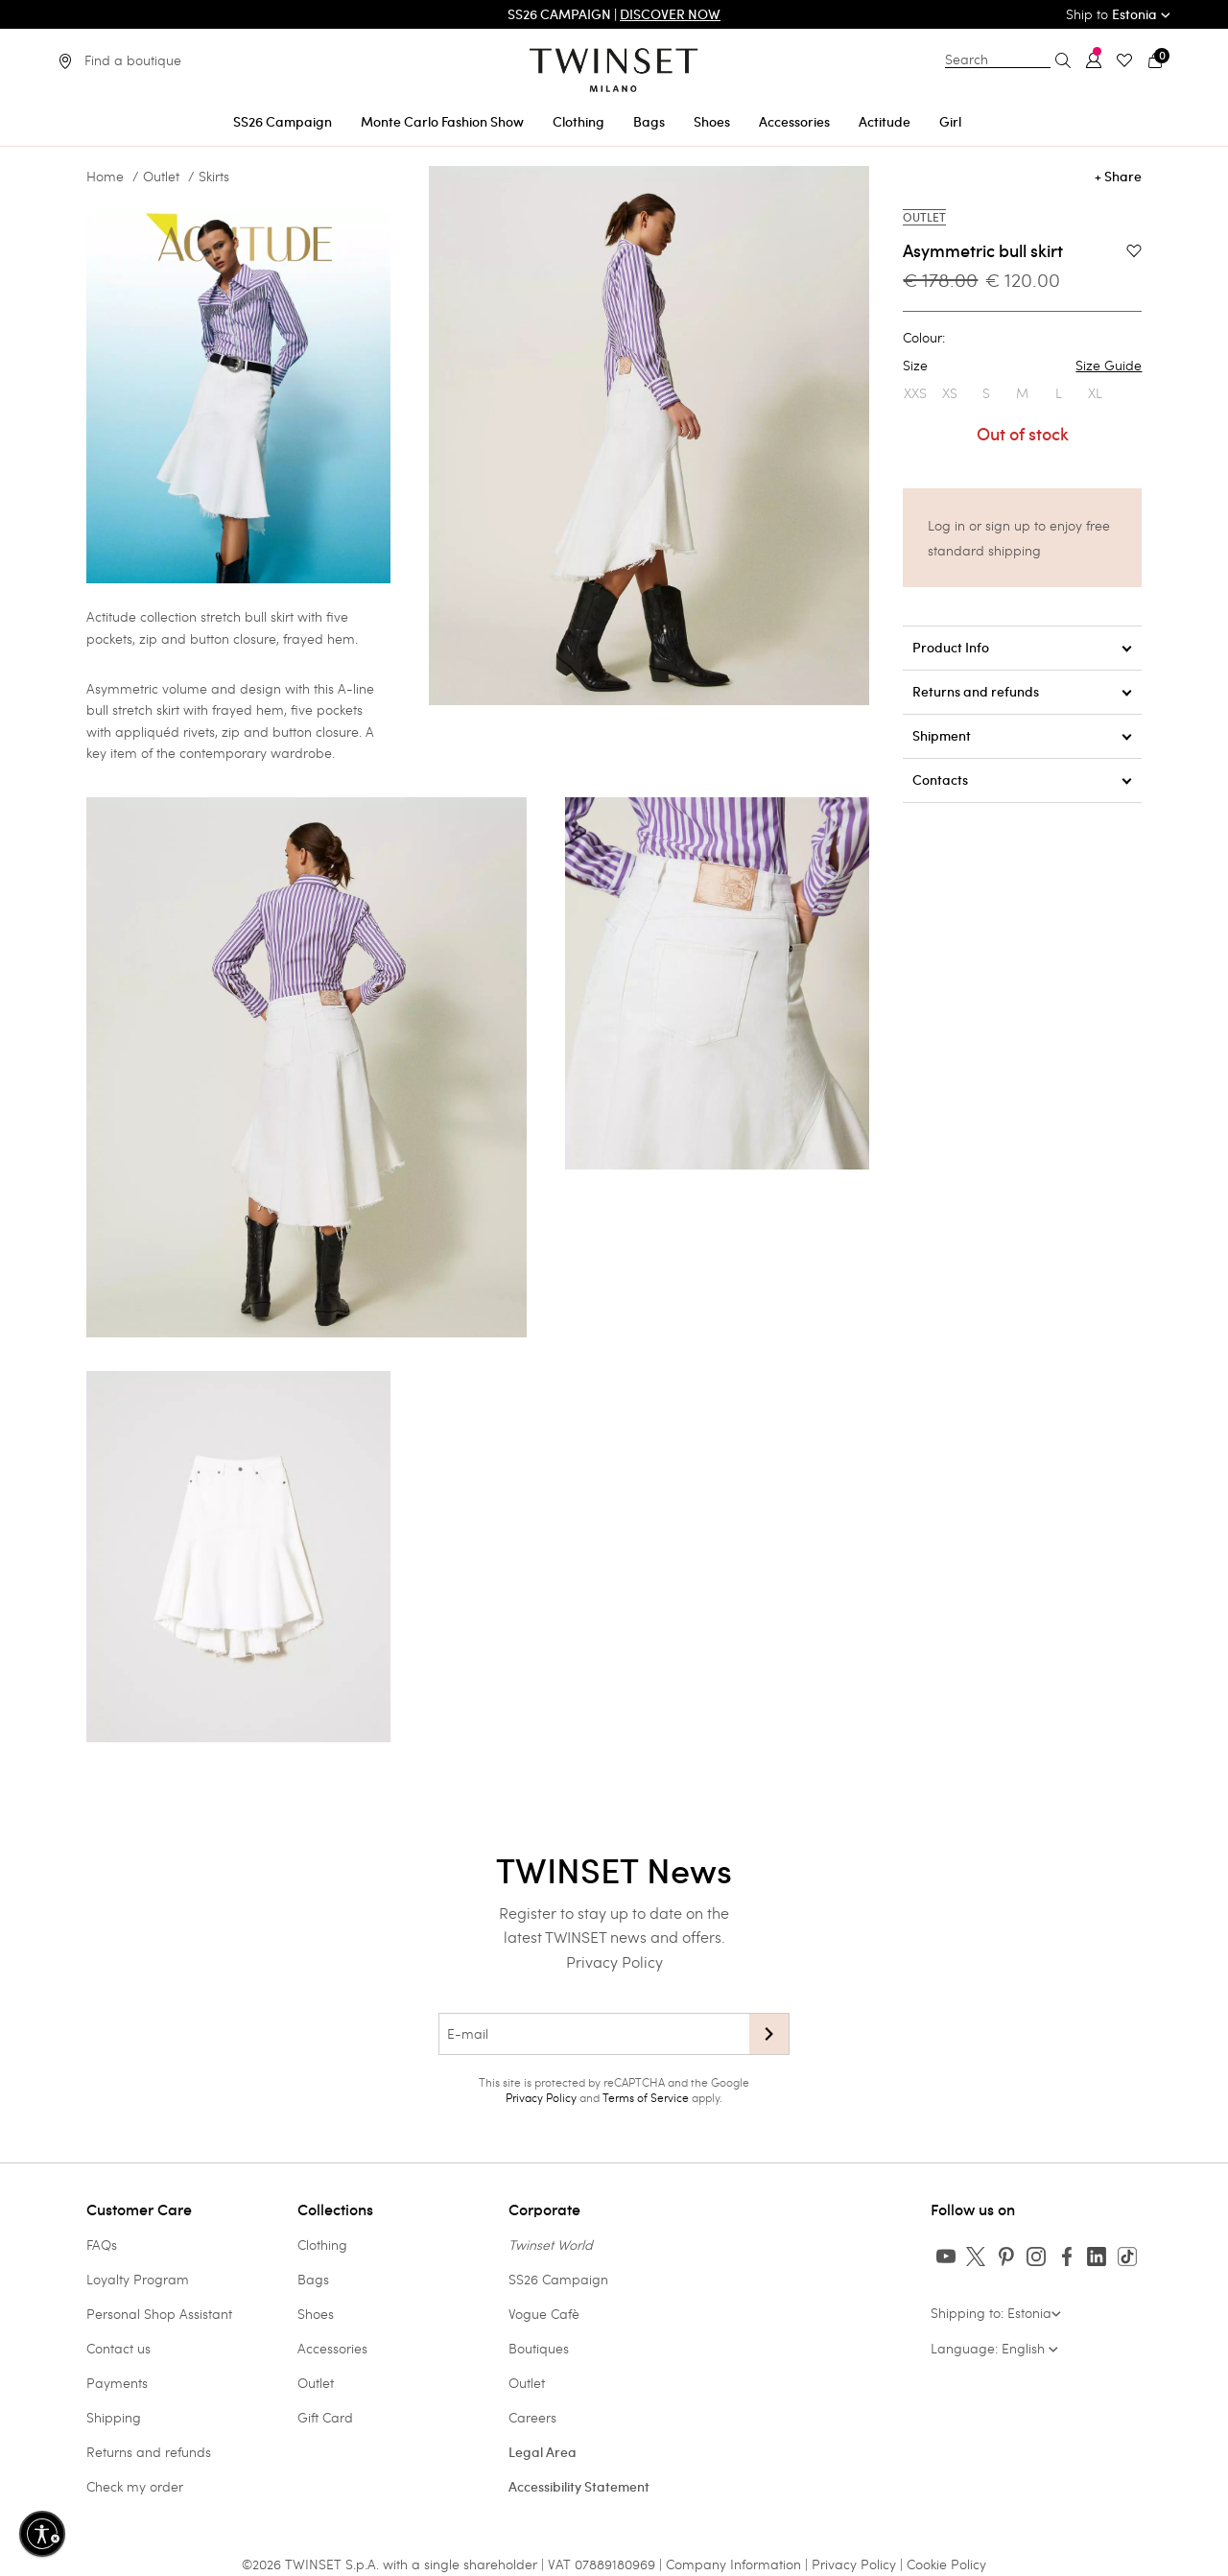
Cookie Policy (946, 2564)
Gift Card (325, 2417)
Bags (313, 2279)
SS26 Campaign (558, 2279)
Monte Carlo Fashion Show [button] (442, 121)
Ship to (1118, 14)
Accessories (332, 2348)
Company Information (733, 2564)
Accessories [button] (794, 121)
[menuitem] (282, 118)
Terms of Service (645, 2097)
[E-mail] (594, 2034)
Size (1022, 365)
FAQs (101, 2244)
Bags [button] (649, 121)
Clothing (322, 2244)
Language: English (994, 2348)
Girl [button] (950, 121)
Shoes (315, 2313)
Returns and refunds (148, 2452)
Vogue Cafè (543, 2313)
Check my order (134, 2486)
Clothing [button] (578, 121)
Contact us (118, 2348)
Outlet (161, 176)
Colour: (924, 337)
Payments (117, 2383)
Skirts (214, 176)
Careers (532, 2417)
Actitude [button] (884, 121)
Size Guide (1108, 365)
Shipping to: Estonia (996, 2313)
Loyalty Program (137, 2279)
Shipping (113, 2417)
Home (105, 176)
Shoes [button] (712, 121)
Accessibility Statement (578, 2486)
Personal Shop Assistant (159, 2313)
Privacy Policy (614, 1961)
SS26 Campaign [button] (282, 121)
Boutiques (538, 2348)
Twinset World (550, 2244)
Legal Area (542, 2452)
